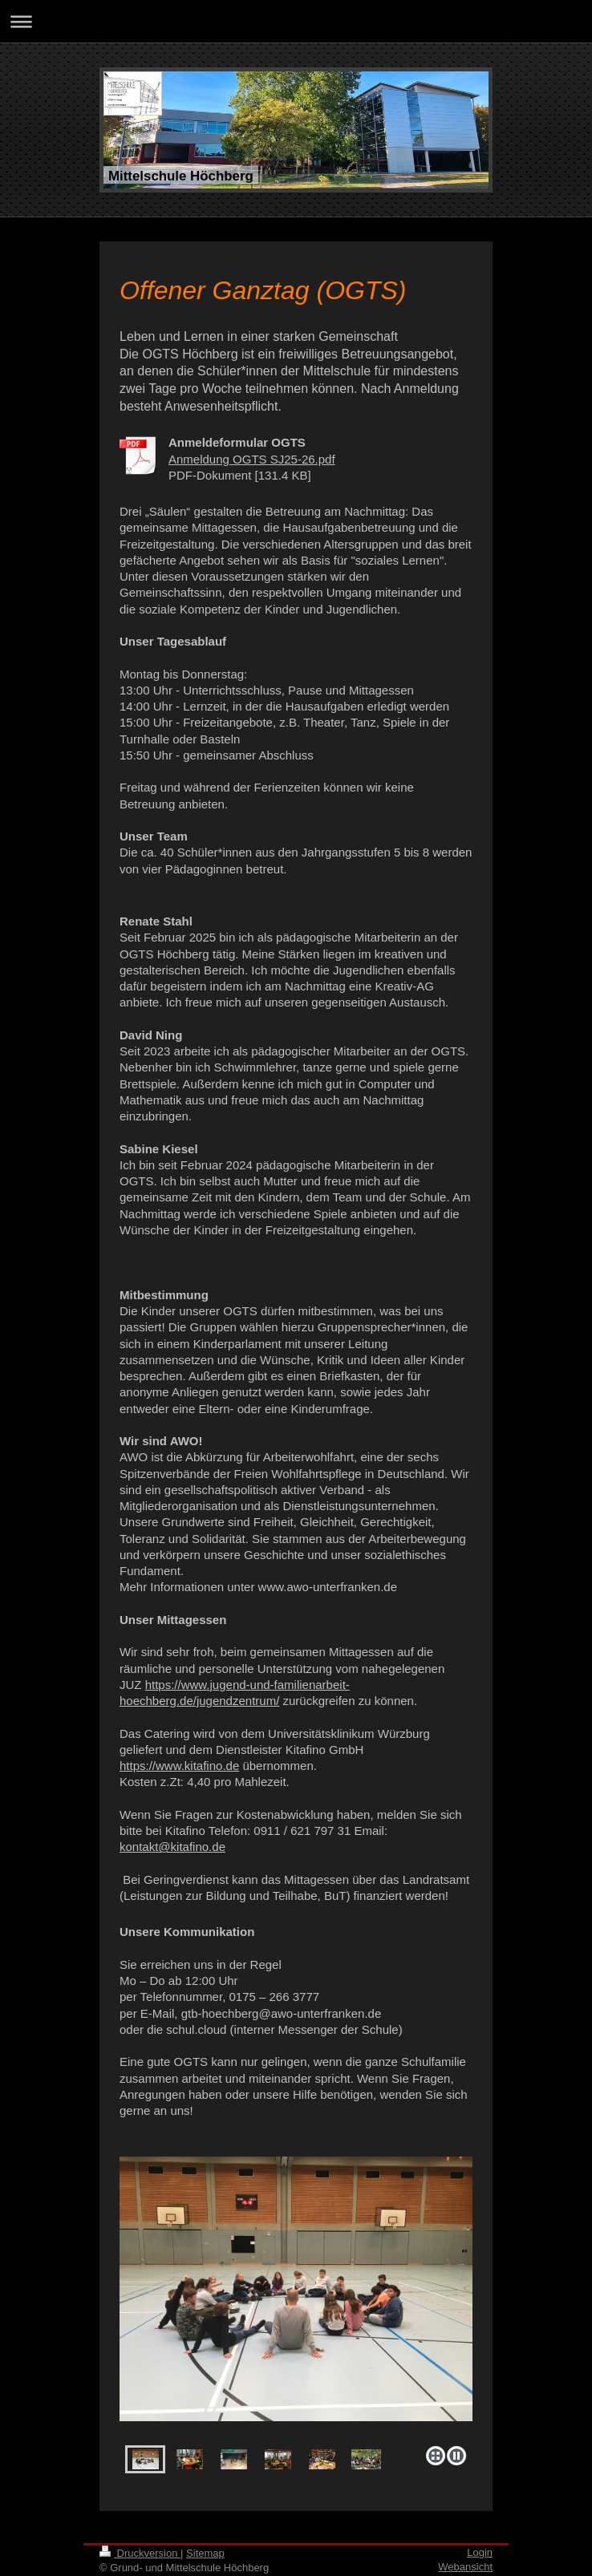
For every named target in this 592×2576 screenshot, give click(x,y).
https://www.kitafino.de (179, 1765)
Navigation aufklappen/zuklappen (296, 21)
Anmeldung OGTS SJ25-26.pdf (251, 459)
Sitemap (205, 2553)
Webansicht (465, 2567)
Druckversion (139, 2553)
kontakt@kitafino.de (172, 1846)
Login (480, 2552)
